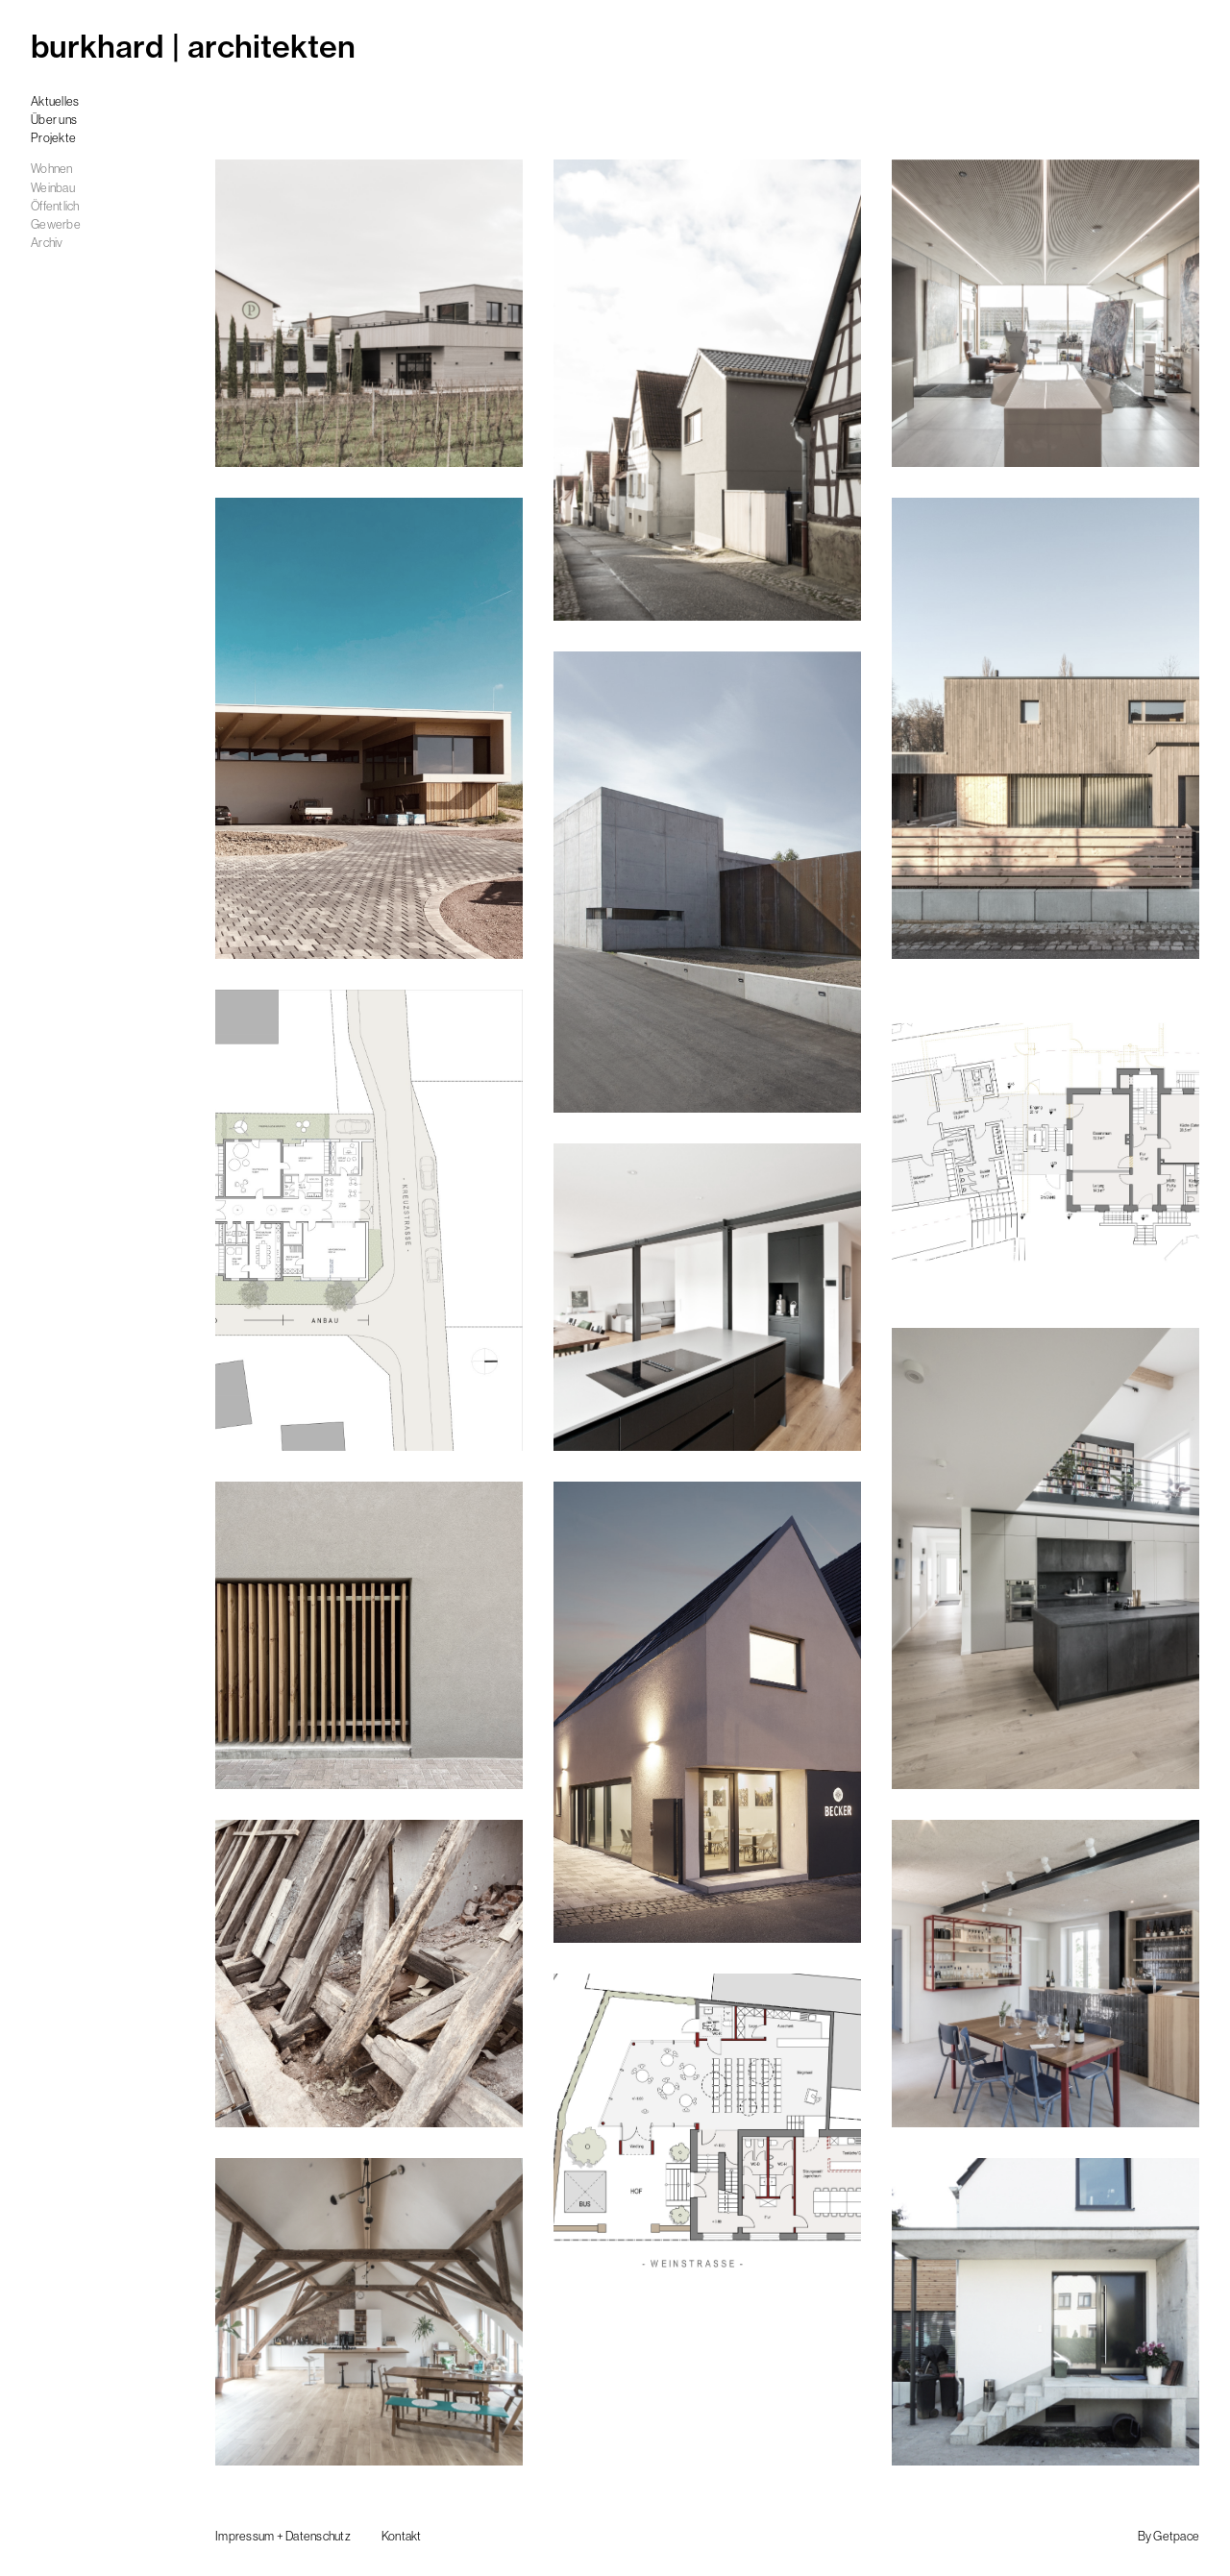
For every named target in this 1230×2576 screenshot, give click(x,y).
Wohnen (52, 168)
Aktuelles (55, 101)
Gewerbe (56, 224)
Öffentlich (55, 206)
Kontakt (401, 2536)
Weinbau (53, 188)
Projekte (53, 138)
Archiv (47, 242)
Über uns (54, 119)
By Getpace (1169, 2536)
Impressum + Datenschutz (283, 2536)
